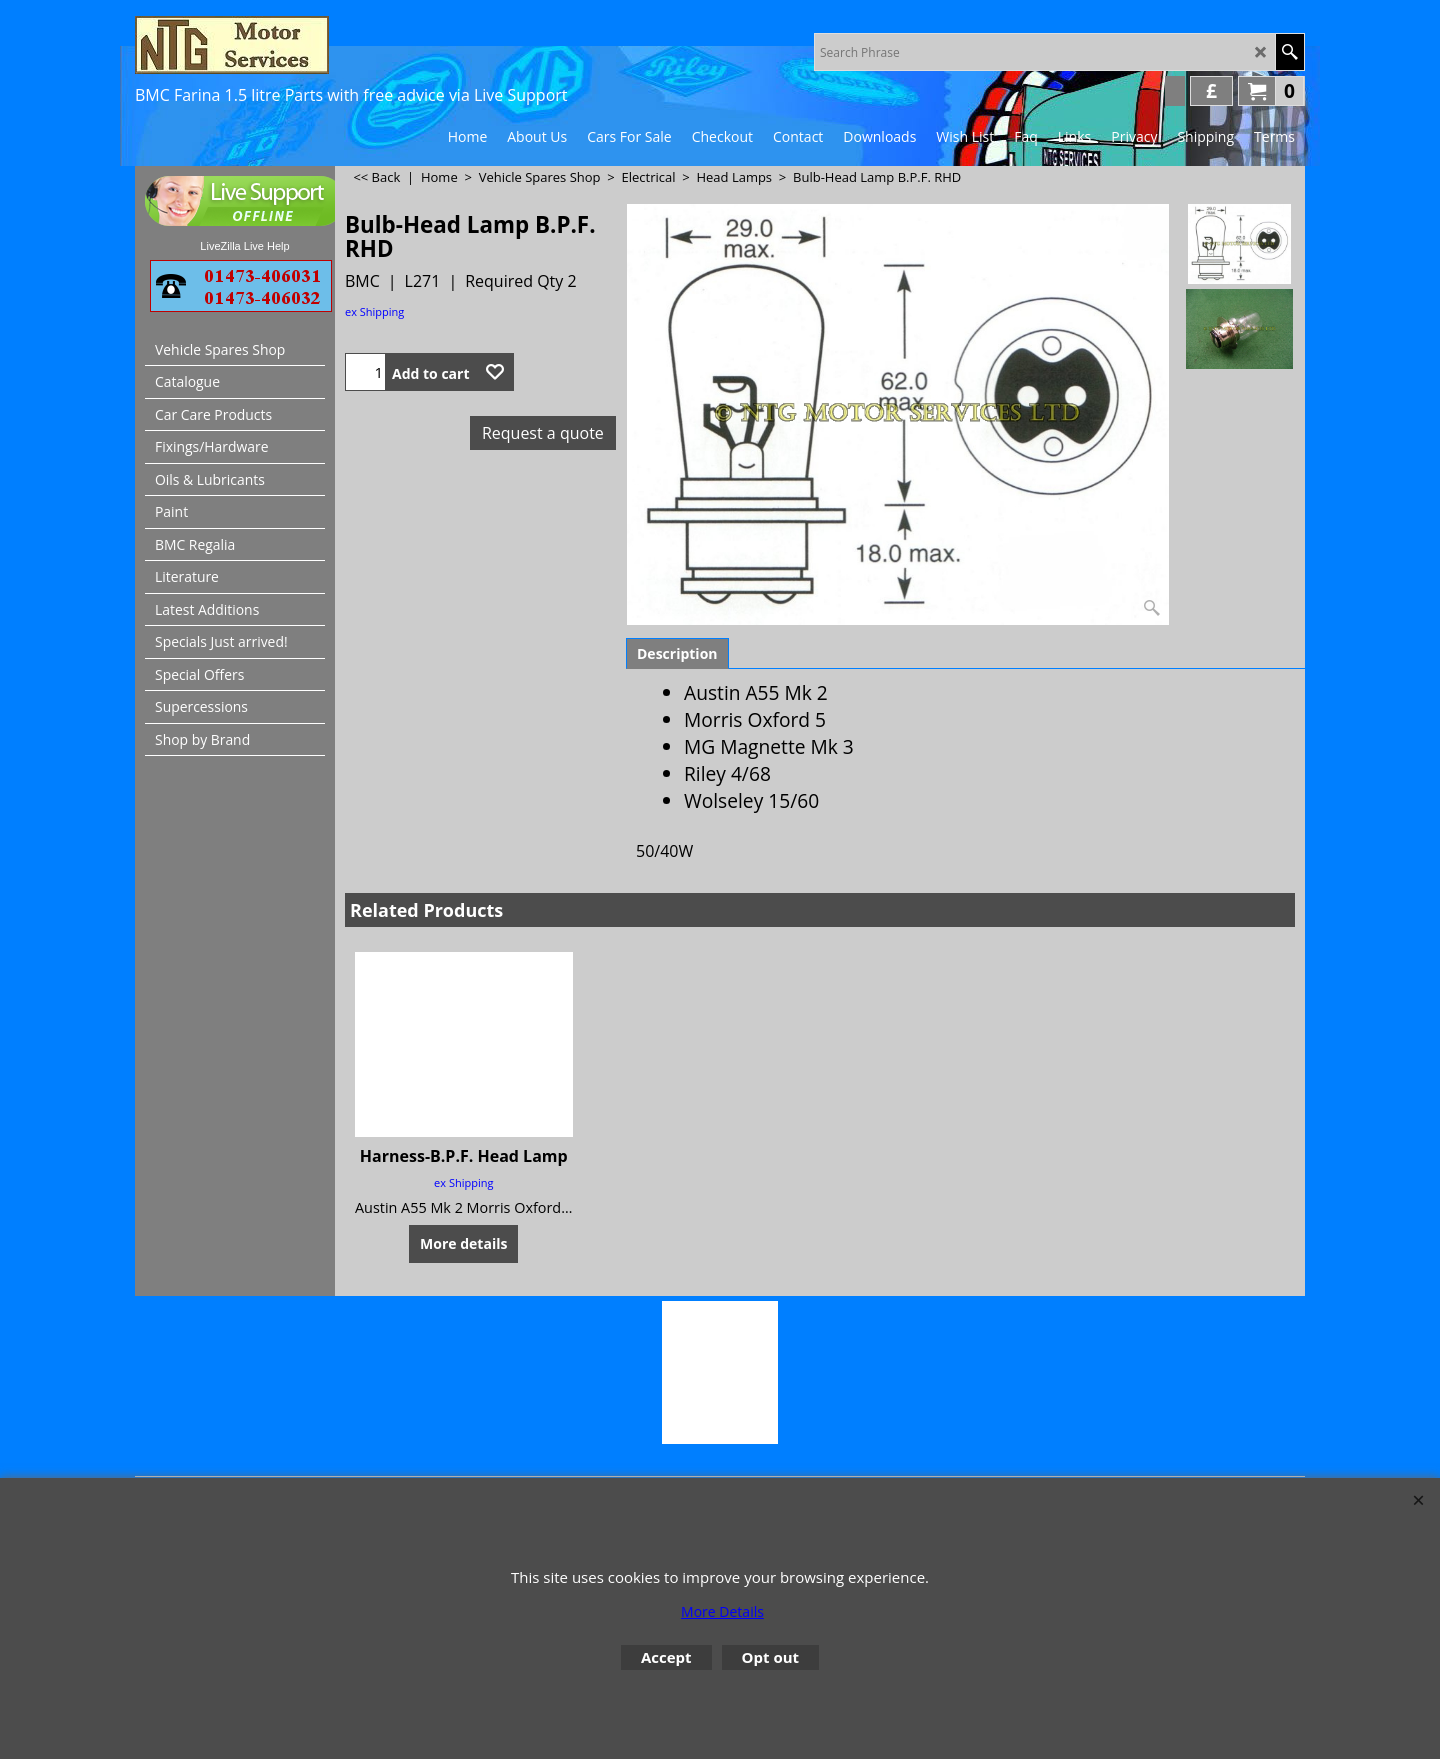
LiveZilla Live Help (244, 246)
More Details (722, 1611)
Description (677, 653)
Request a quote (543, 433)
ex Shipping (374, 311)
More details (463, 1243)
